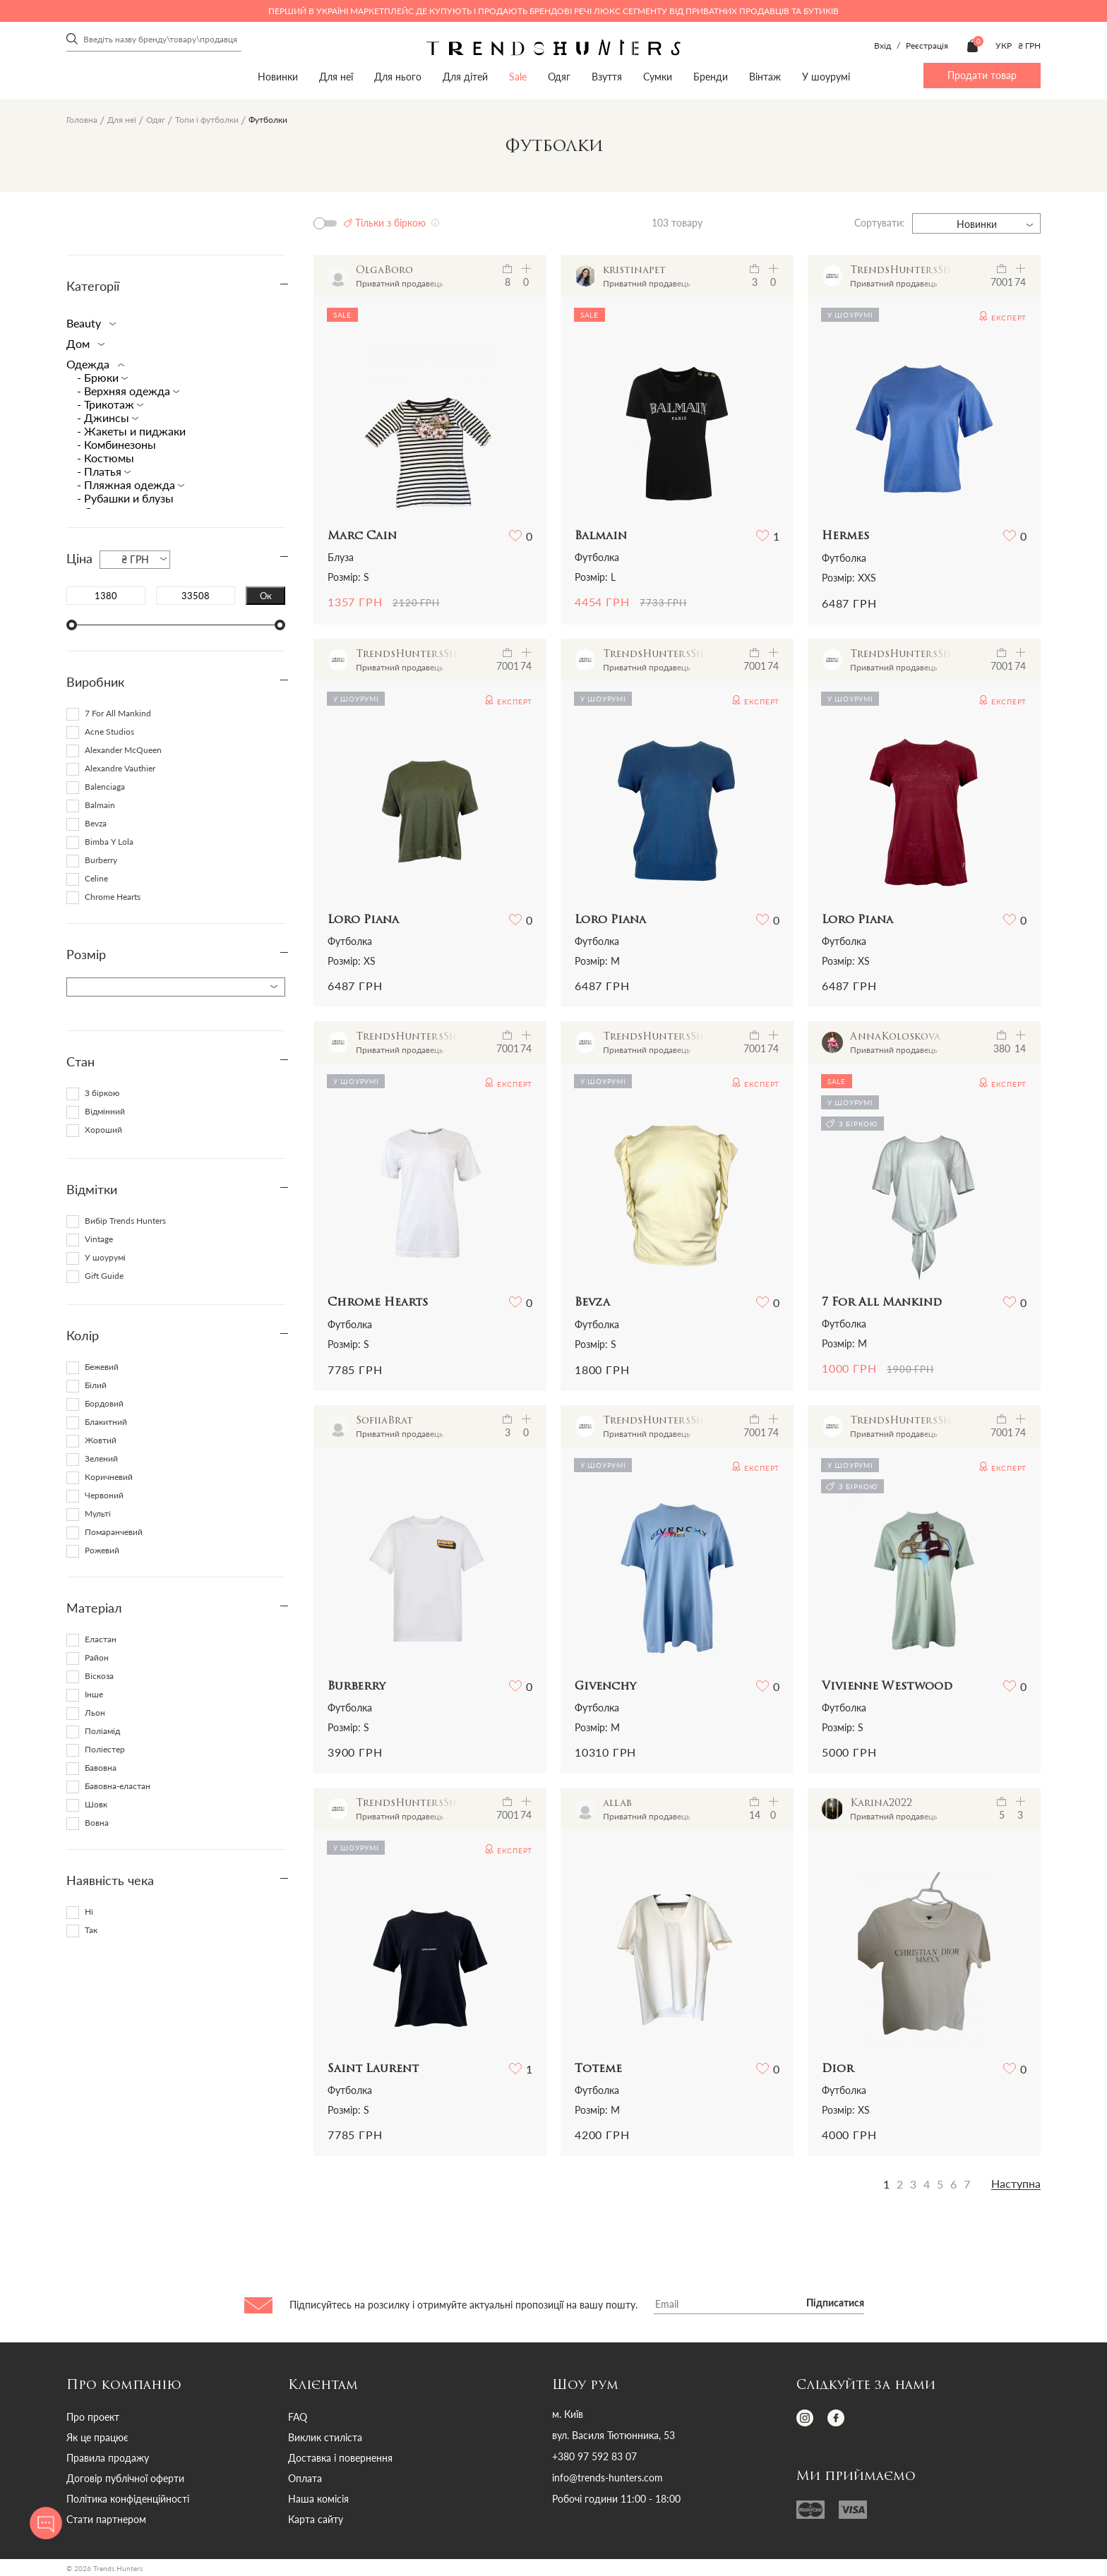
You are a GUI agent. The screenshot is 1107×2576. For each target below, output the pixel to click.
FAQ (297, 2417)
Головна (81, 119)
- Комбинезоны (116, 444)
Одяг (559, 77)
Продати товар (982, 75)
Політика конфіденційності (127, 2499)
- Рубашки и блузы (125, 498)
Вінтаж (765, 77)
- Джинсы (104, 417)
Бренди (710, 77)
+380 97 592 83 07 (594, 2457)
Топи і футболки (207, 119)
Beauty (88, 323)
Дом (82, 343)
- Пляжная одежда (127, 484)
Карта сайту (315, 2519)
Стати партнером (106, 2519)
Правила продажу (107, 2458)
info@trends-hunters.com (607, 2478)
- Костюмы (105, 457)
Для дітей (465, 77)
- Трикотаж (107, 404)
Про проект (92, 2417)
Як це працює (97, 2437)
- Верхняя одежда (125, 390)
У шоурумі (826, 77)
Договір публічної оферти (125, 2478)
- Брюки (99, 377)
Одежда (92, 364)
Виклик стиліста (325, 2437)
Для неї (336, 77)
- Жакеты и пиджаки (131, 431)
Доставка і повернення (340, 2458)
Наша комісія (318, 2499)
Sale (518, 77)
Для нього (397, 77)
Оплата (305, 2478)
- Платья (100, 471)
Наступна (1016, 2183)
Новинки (278, 77)
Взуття (607, 77)
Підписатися (835, 2304)
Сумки (657, 77)
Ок (266, 595)
